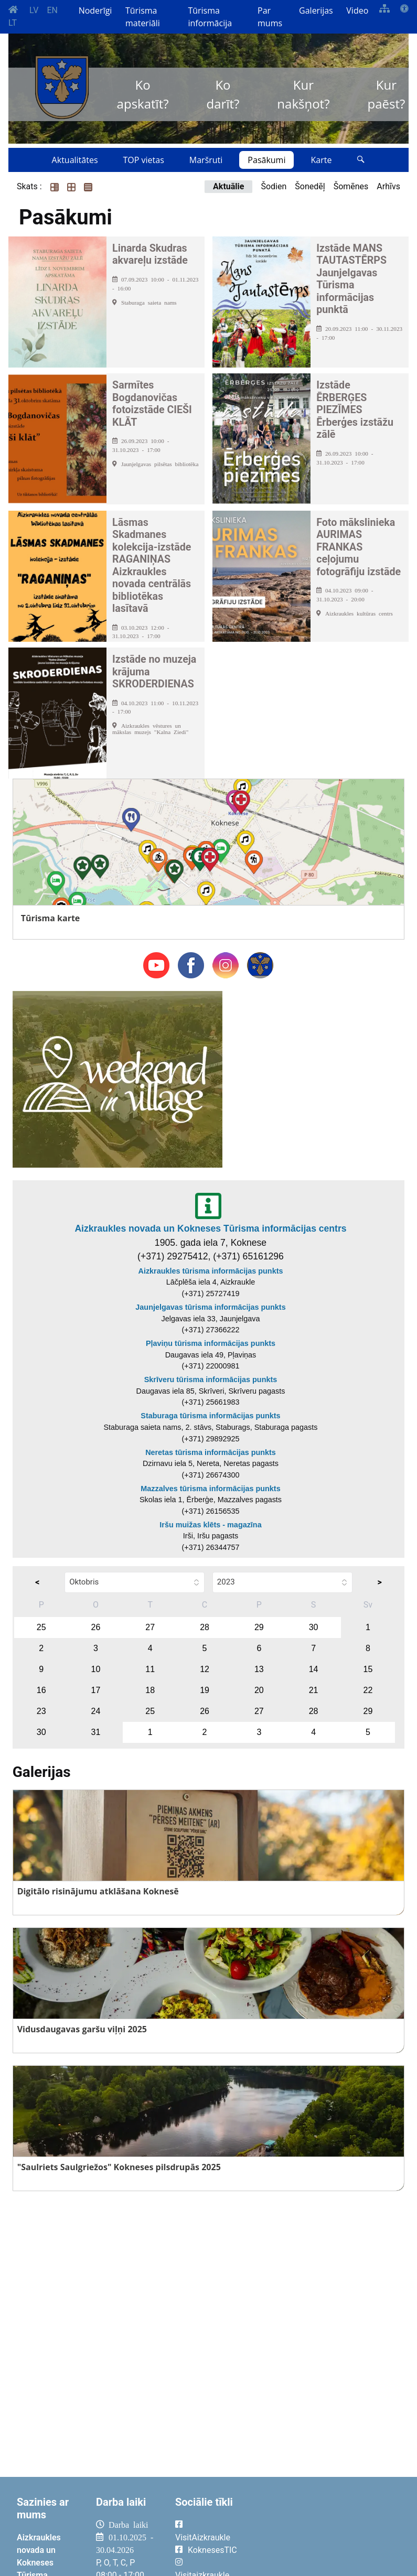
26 (96, 1627)
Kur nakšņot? (303, 94)
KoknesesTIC (212, 2550)
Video (357, 10)
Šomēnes (351, 186)
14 (313, 1669)
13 (259, 1669)
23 (41, 1711)
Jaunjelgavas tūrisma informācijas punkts (210, 1307)
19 (204, 1690)
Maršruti (206, 160)
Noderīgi (95, 10)
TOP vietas (143, 160)
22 (367, 1690)
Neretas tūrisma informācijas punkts (210, 1452)
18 (150, 1690)
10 (96, 1669)
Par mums (270, 17)
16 (41, 1690)
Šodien (273, 186)
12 (204, 1669)
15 (367, 1669)
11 (150, 1669)
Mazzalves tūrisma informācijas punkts (210, 1488)
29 (259, 1627)
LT (12, 23)
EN (52, 10)
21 (313, 1690)
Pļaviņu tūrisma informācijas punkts (210, 1343)
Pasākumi (266, 160)
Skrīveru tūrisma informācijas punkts (210, 1379)
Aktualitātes (75, 160)
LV (33, 10)
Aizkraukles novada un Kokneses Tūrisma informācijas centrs (210, 1228)
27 (150, 1627)
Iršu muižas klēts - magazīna (210, 1525)
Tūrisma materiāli (142, 17)
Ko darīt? (223, 94)
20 (259, 1690)
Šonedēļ (310, 186)
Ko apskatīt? (143, 94)
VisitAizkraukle (202, 2537)
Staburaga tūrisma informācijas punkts (210, 1415)
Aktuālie (228, 186)
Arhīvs (388, 186)
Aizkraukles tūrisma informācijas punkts (210, 1271)
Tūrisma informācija (210, 17)
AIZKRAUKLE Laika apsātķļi (327, 2533)
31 (96, 1732)
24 (96, 1711)
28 (204, 1627)
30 (313, 1627)
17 (96, 1690)
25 (41, 1627)
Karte (321, 160)
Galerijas (316, 10)
